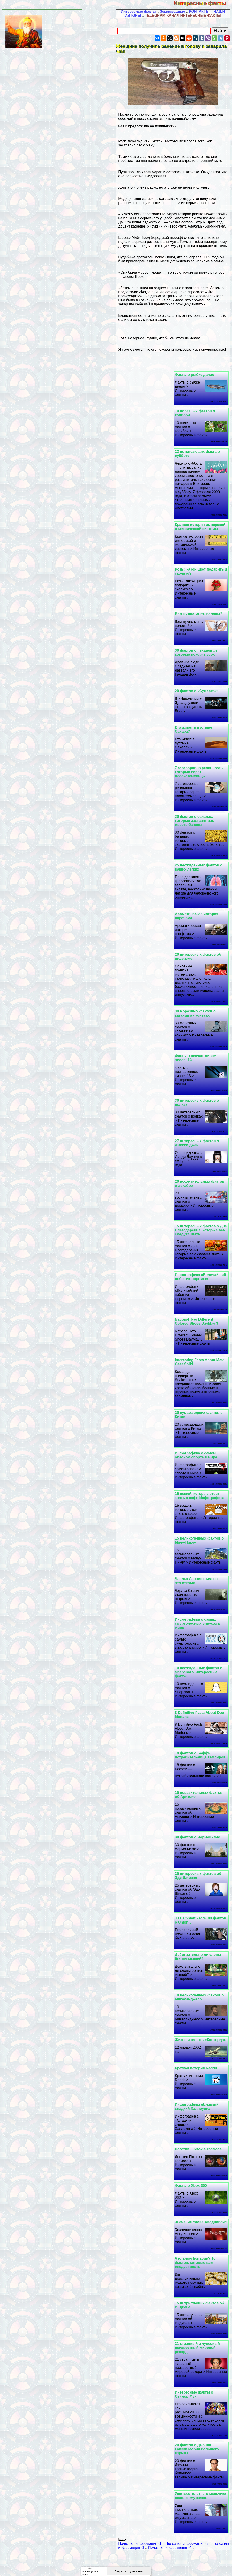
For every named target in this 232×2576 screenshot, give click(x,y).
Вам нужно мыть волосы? (199, 614)
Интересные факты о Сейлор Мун (195, 2407)
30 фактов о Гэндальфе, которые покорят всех (198, 652)
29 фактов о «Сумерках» (198, 691)
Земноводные (172, 11)
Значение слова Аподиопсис (190, 2232)
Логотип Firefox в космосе (199, 2157)
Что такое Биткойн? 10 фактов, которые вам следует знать (196, 2275)
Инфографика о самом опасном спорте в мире (197, 1459)
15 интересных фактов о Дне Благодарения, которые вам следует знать (201, 1234)
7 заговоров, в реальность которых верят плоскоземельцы (200, 772)
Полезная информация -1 (139, 2564)
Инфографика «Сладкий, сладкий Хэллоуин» (198, 2115)
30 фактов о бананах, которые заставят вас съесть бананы (195, 821)
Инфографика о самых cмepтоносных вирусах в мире (199, 1627)
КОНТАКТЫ (199, 11)
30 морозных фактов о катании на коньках (196, 1013)
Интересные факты (203, 3)
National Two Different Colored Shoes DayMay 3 (197, 1325)
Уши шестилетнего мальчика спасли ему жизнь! (195, 2514)
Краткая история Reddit (197, 2076)
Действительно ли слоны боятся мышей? (199, 1965)
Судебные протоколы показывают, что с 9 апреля (159, 257)
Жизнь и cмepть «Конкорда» (201, 2048)
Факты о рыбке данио (195, 375)
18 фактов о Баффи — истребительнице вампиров (201, 1763)
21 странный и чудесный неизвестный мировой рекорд (198, 2360)
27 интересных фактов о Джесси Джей (198, 1143)
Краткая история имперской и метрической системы (201, 527)
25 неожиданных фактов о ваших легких (199, 867)
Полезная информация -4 (169, 2568)
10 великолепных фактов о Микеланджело (200, 2005)
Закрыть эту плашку (129, 2571)
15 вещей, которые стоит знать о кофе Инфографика (200, 1500)
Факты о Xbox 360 (192, 2194)
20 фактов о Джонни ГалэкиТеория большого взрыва (198, 2461)
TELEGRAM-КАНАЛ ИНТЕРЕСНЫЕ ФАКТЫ (183, 15)
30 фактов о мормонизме (198, 1845)
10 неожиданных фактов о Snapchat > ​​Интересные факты (199, 1676)
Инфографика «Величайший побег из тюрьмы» (201, 1281)
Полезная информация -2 (186, 2564)
